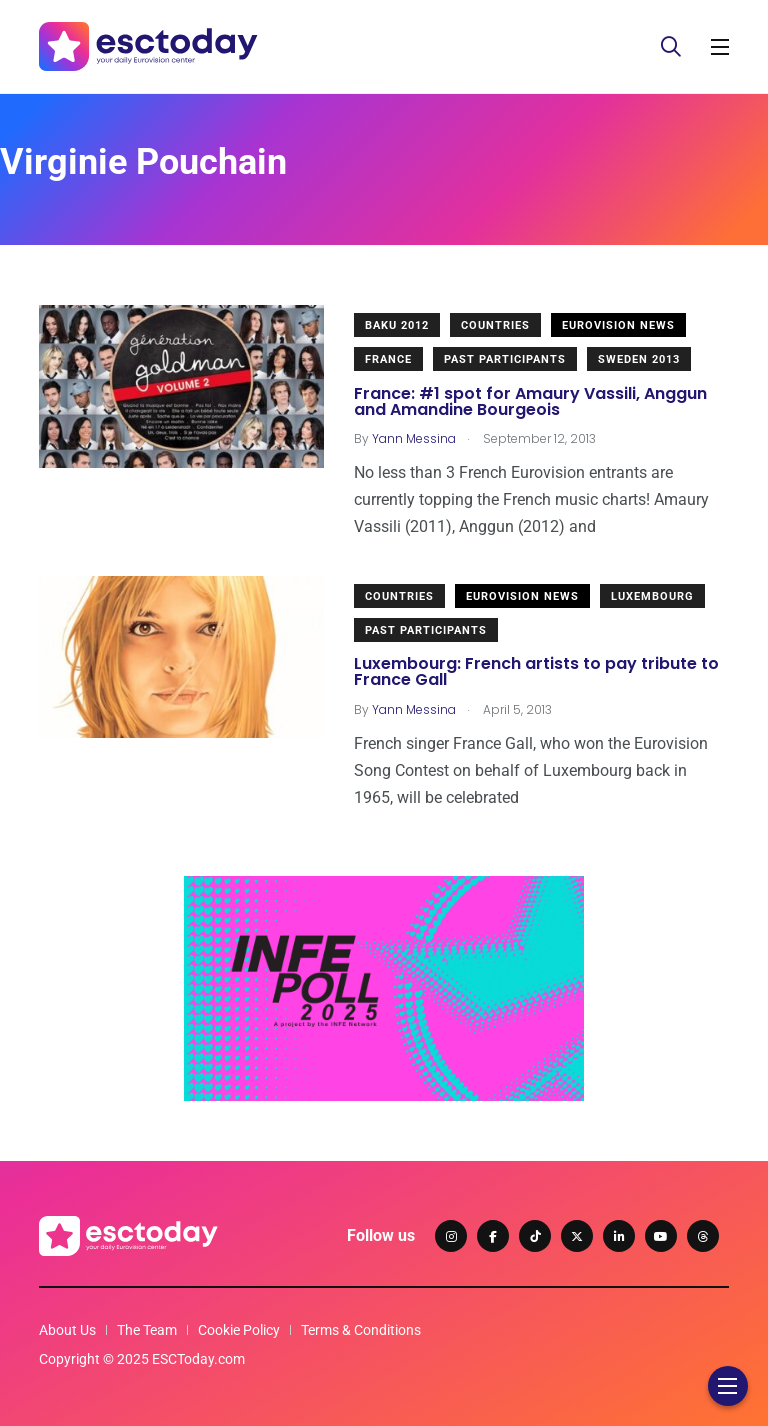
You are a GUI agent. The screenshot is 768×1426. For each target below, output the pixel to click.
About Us (67, 1330)
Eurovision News (618, 325)
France (388, 359)
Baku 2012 (397, 325)
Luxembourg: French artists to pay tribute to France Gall (536, 672)
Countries (495, 325)
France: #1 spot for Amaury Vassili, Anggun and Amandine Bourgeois (530, 401)
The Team (147, 1330)
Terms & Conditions (361, 1330)
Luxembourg (652, 596)
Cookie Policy (239, 1330)
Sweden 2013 (639, 359)
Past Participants (505, 359)
